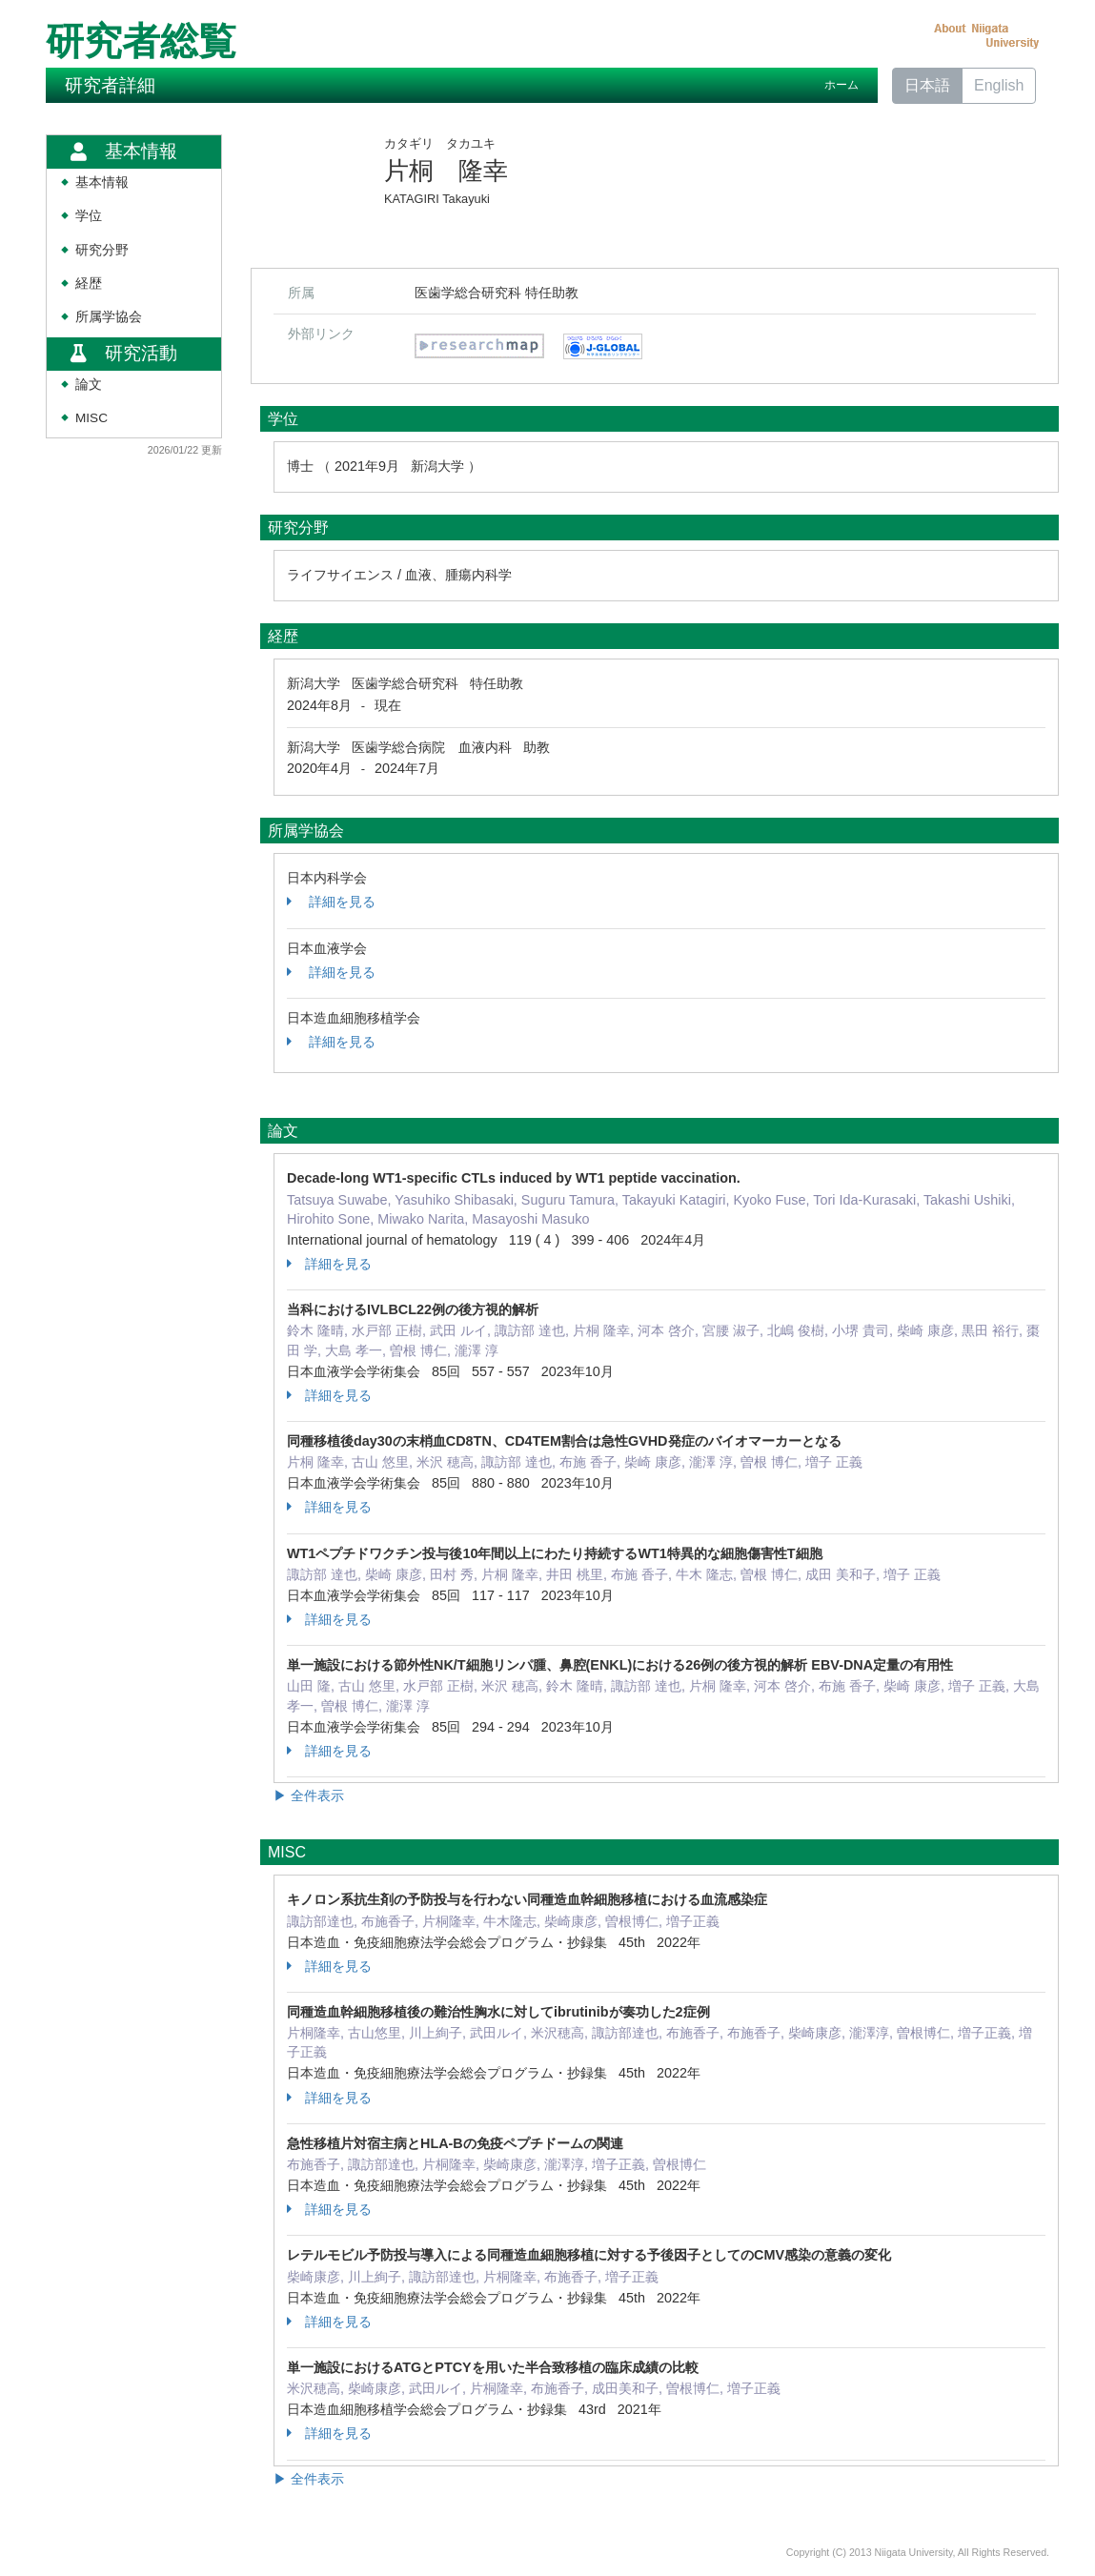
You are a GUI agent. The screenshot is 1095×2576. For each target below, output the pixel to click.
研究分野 (102, 250)
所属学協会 (108, 317)
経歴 (88, 283)
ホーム (841, 84)
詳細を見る (331, 901)
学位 (88, 216)
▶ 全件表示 (309, 1795)
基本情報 (102, 182)
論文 (88, 384)
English (999, 85)
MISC (91, 418)
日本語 (927, 85)
